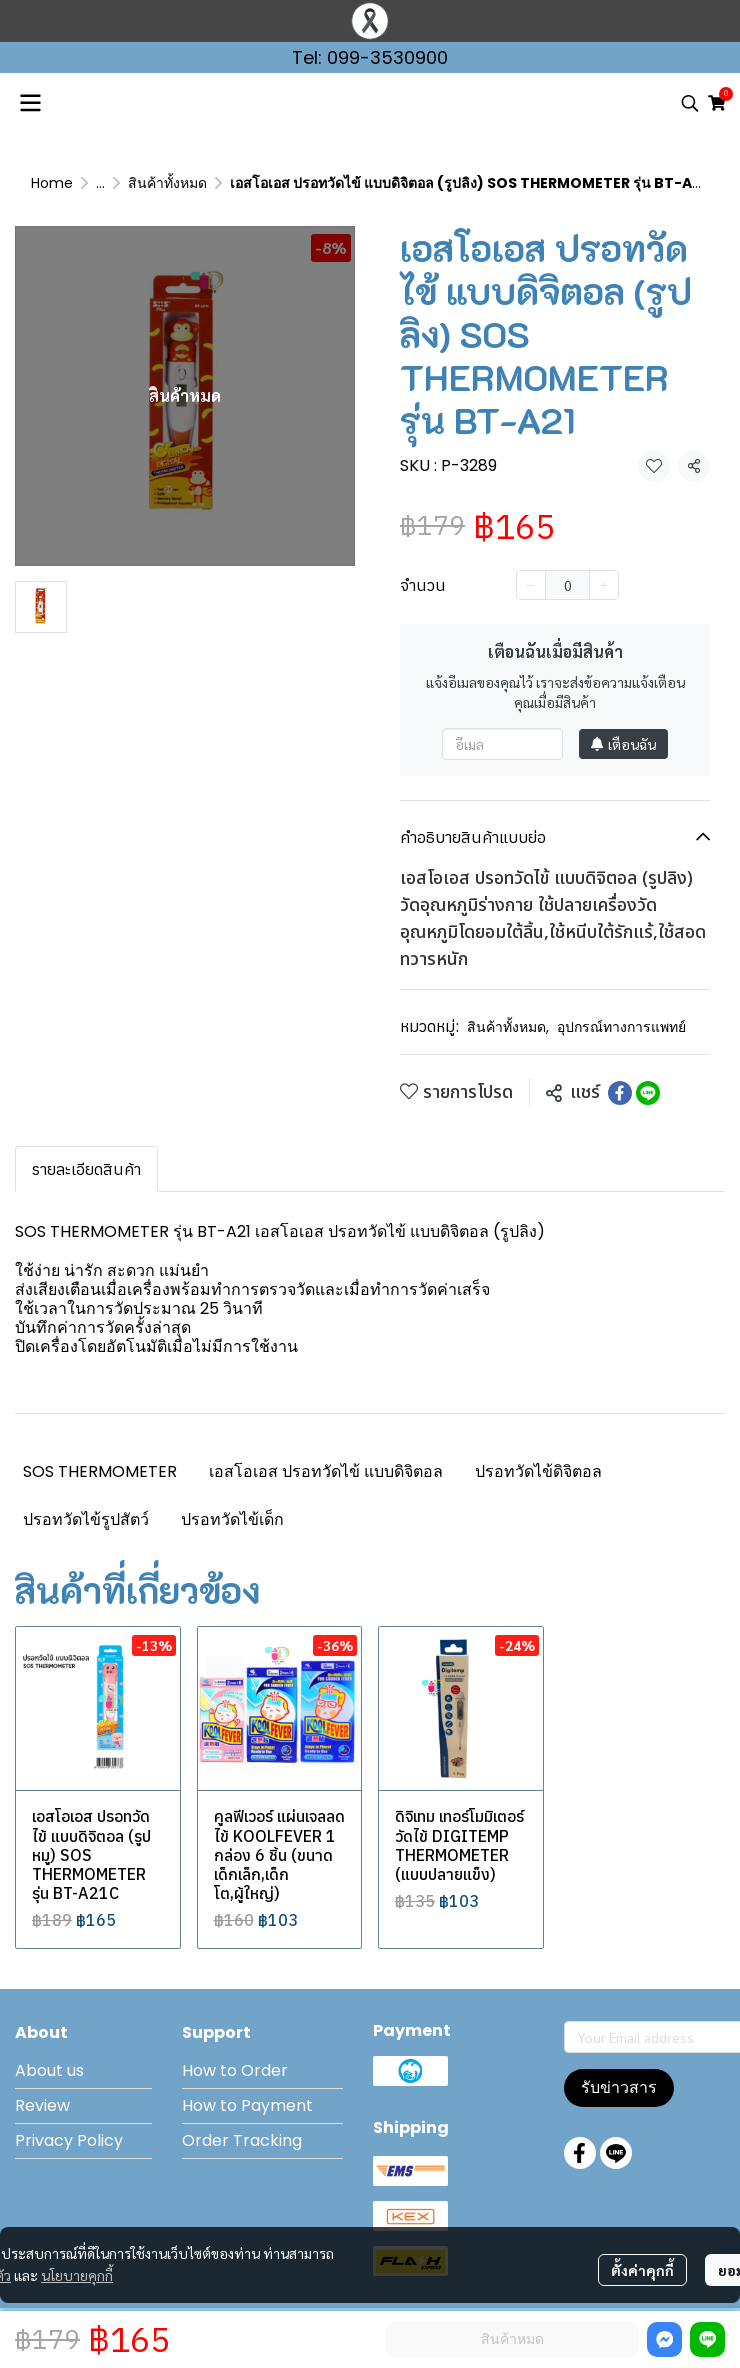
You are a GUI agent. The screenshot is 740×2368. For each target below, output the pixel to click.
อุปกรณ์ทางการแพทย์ (621, 1027)
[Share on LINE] (648, 1093)
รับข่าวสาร (619, 2087)
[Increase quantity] (604, 585)
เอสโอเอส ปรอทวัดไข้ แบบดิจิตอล (326, 1471)
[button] (690, 103)
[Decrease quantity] (531, 585)
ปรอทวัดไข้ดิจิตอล (538, 1471)
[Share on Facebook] (620, 1093)
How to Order (235, 2070)
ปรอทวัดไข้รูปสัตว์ (86, 1519)
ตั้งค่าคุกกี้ (642, 2270)
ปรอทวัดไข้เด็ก (232, 1519)
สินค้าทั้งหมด (167, 183)
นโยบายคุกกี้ (77, 2275)
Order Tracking (242, 2140)
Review (42, 2105)
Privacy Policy (69, 2140)
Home (52, 183)
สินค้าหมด (512, 2339)
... (100, 183)
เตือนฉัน (623, 744)
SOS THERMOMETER (100, 1471)
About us (49, 2070)
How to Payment (247, 2105)
